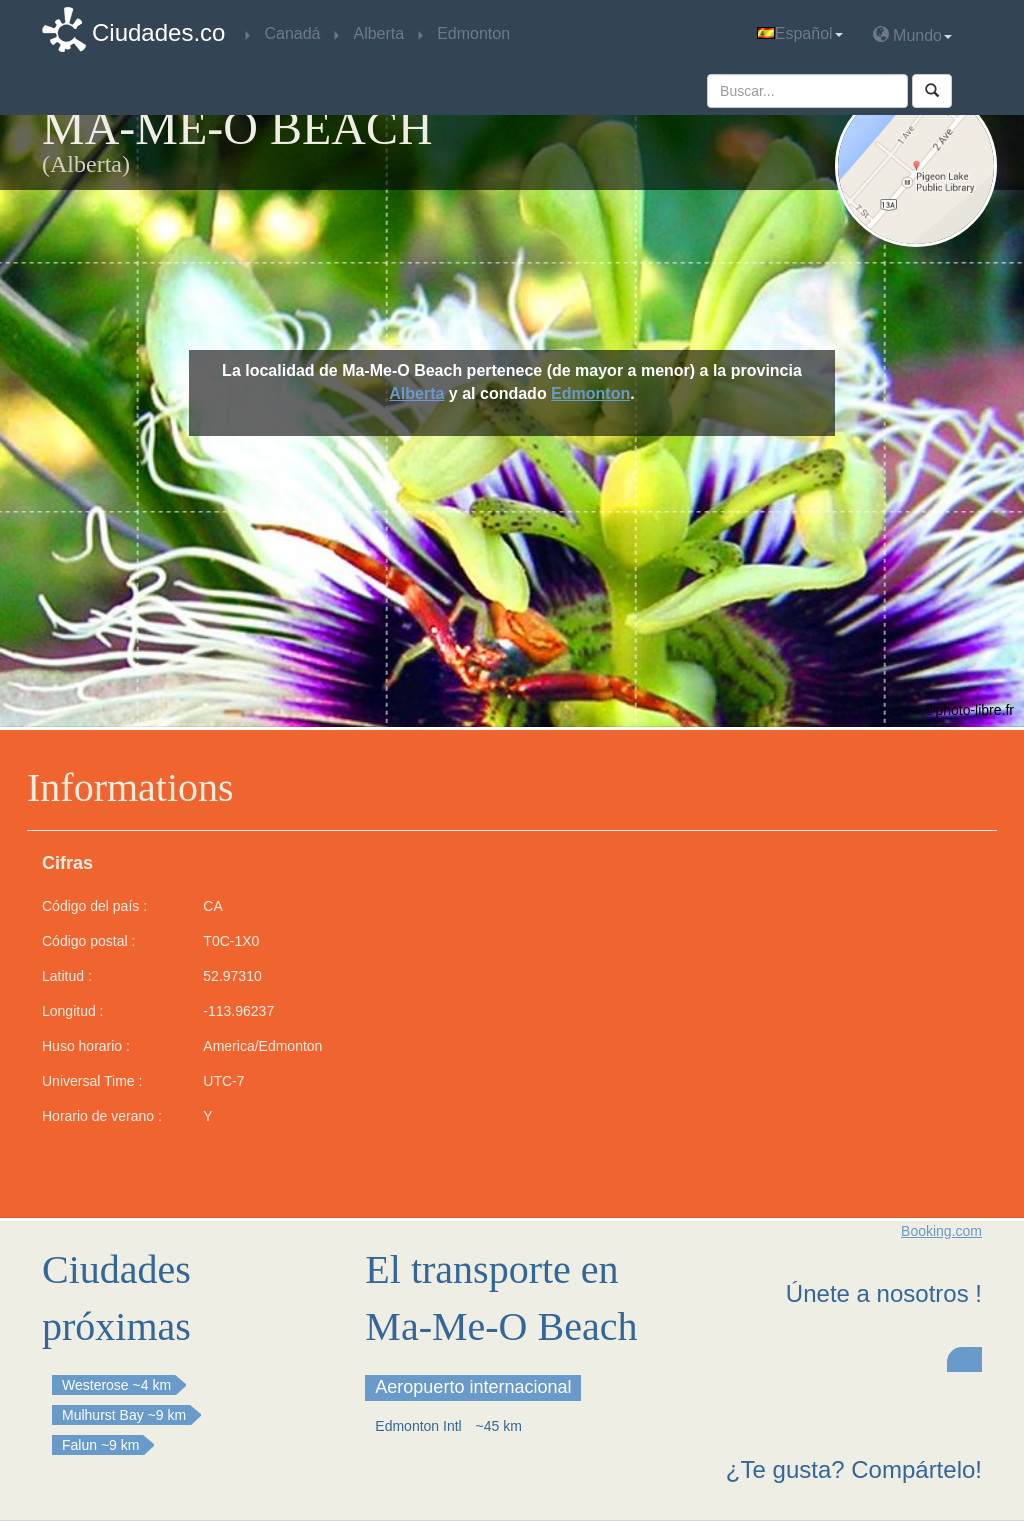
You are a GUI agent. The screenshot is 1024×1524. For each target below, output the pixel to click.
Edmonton (590, 393)
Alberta (416, 393)
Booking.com (941, 1231)
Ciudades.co (158, 32)
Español (800, 33)
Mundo (912, 34)
